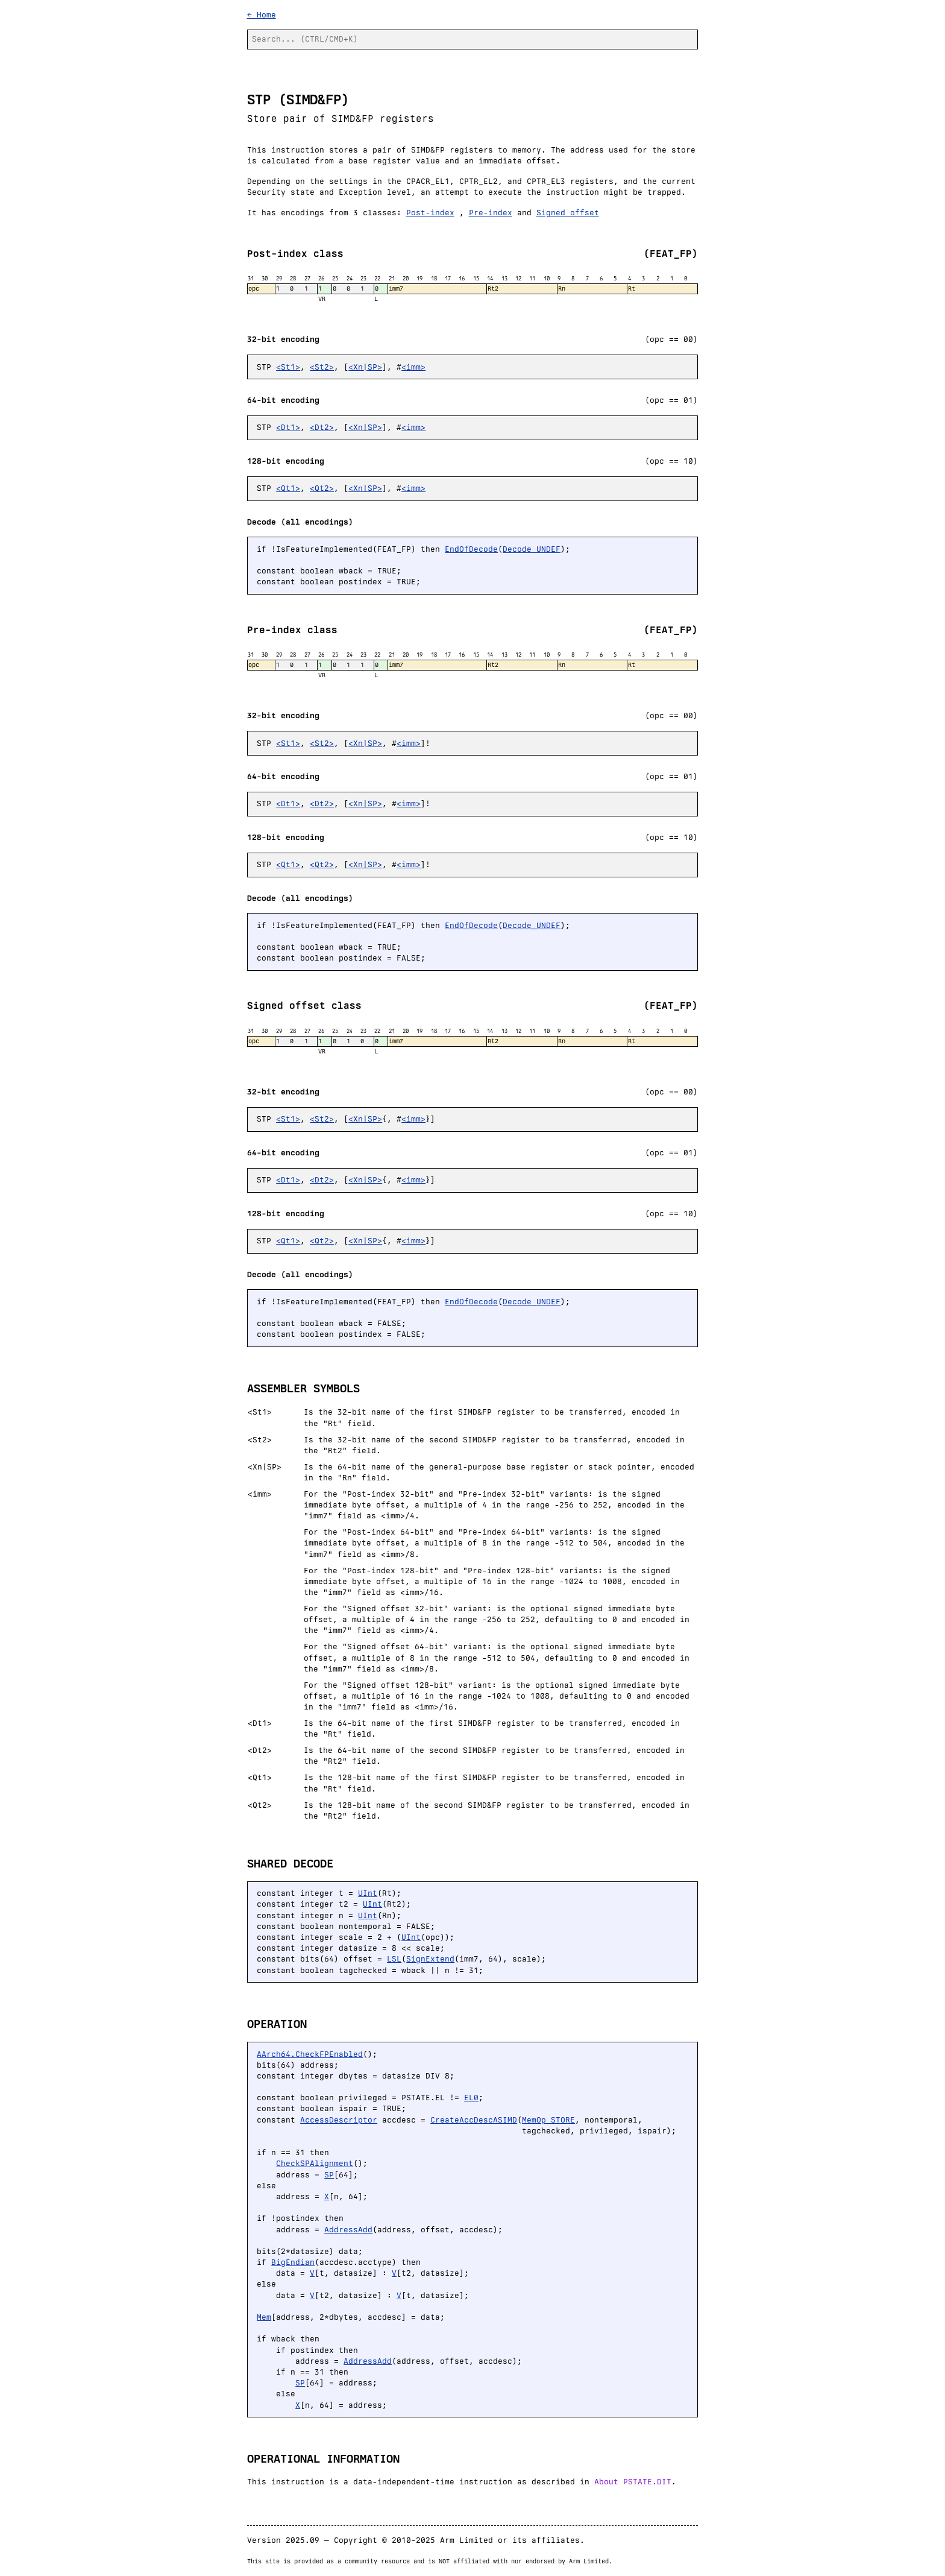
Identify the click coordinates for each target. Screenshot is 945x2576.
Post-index (430, 212)
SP (329, 2174)
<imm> (413, 366)
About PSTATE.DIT (632, 2481)
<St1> (288, 366)
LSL (394, 1958)
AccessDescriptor (338, 2119)
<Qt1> (288, 488)
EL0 (471, 2097)
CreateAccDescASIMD (473, 2119)
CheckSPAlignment (314, 2163)
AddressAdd (348, 2229)
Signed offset (567, 212)
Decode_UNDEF (531, 549)
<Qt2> (322, 488)
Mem (264, 2317)
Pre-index (490, 212)
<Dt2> (322, 427)
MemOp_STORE (548, 2119)
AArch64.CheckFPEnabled (310, 2054)
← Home (261, 14)
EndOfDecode (471, 549)
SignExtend (430, 1958)
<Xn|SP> (365, 366)
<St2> (322, 366)
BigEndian (293, 2262)
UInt (367, 1893)
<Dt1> (288, 427)
